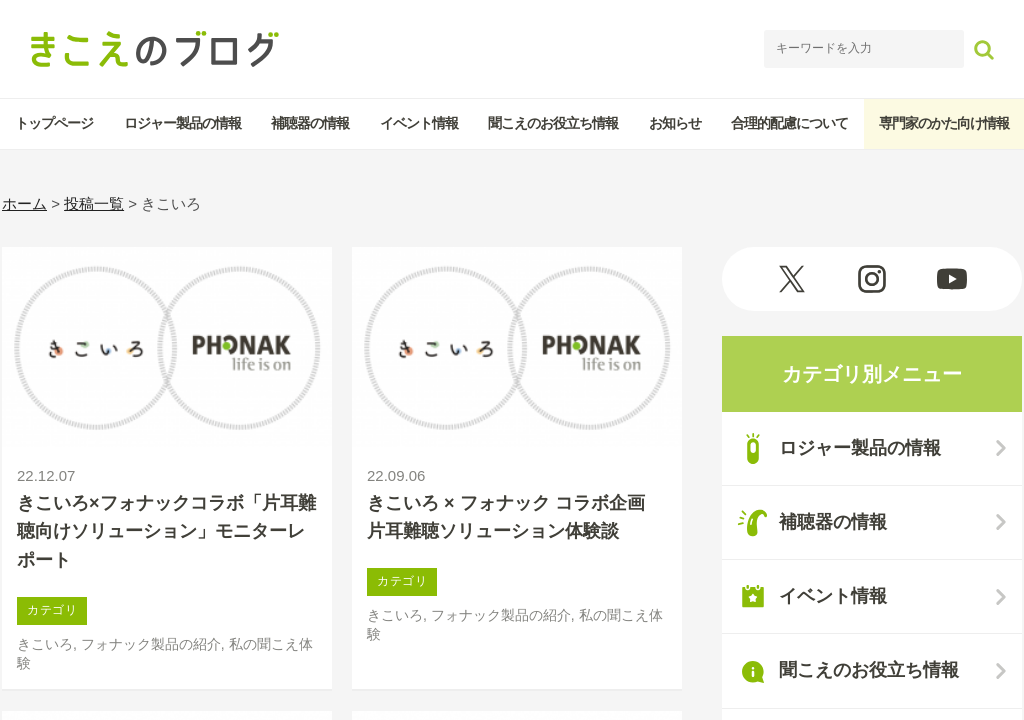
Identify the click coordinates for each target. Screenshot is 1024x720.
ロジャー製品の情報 (182, 123)
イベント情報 (419, 123)
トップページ (54, 123)
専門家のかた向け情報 (944, 123)
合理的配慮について (789, 123)
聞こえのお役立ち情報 (553, 123)
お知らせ (675, 123)
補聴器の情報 (310, 123)
